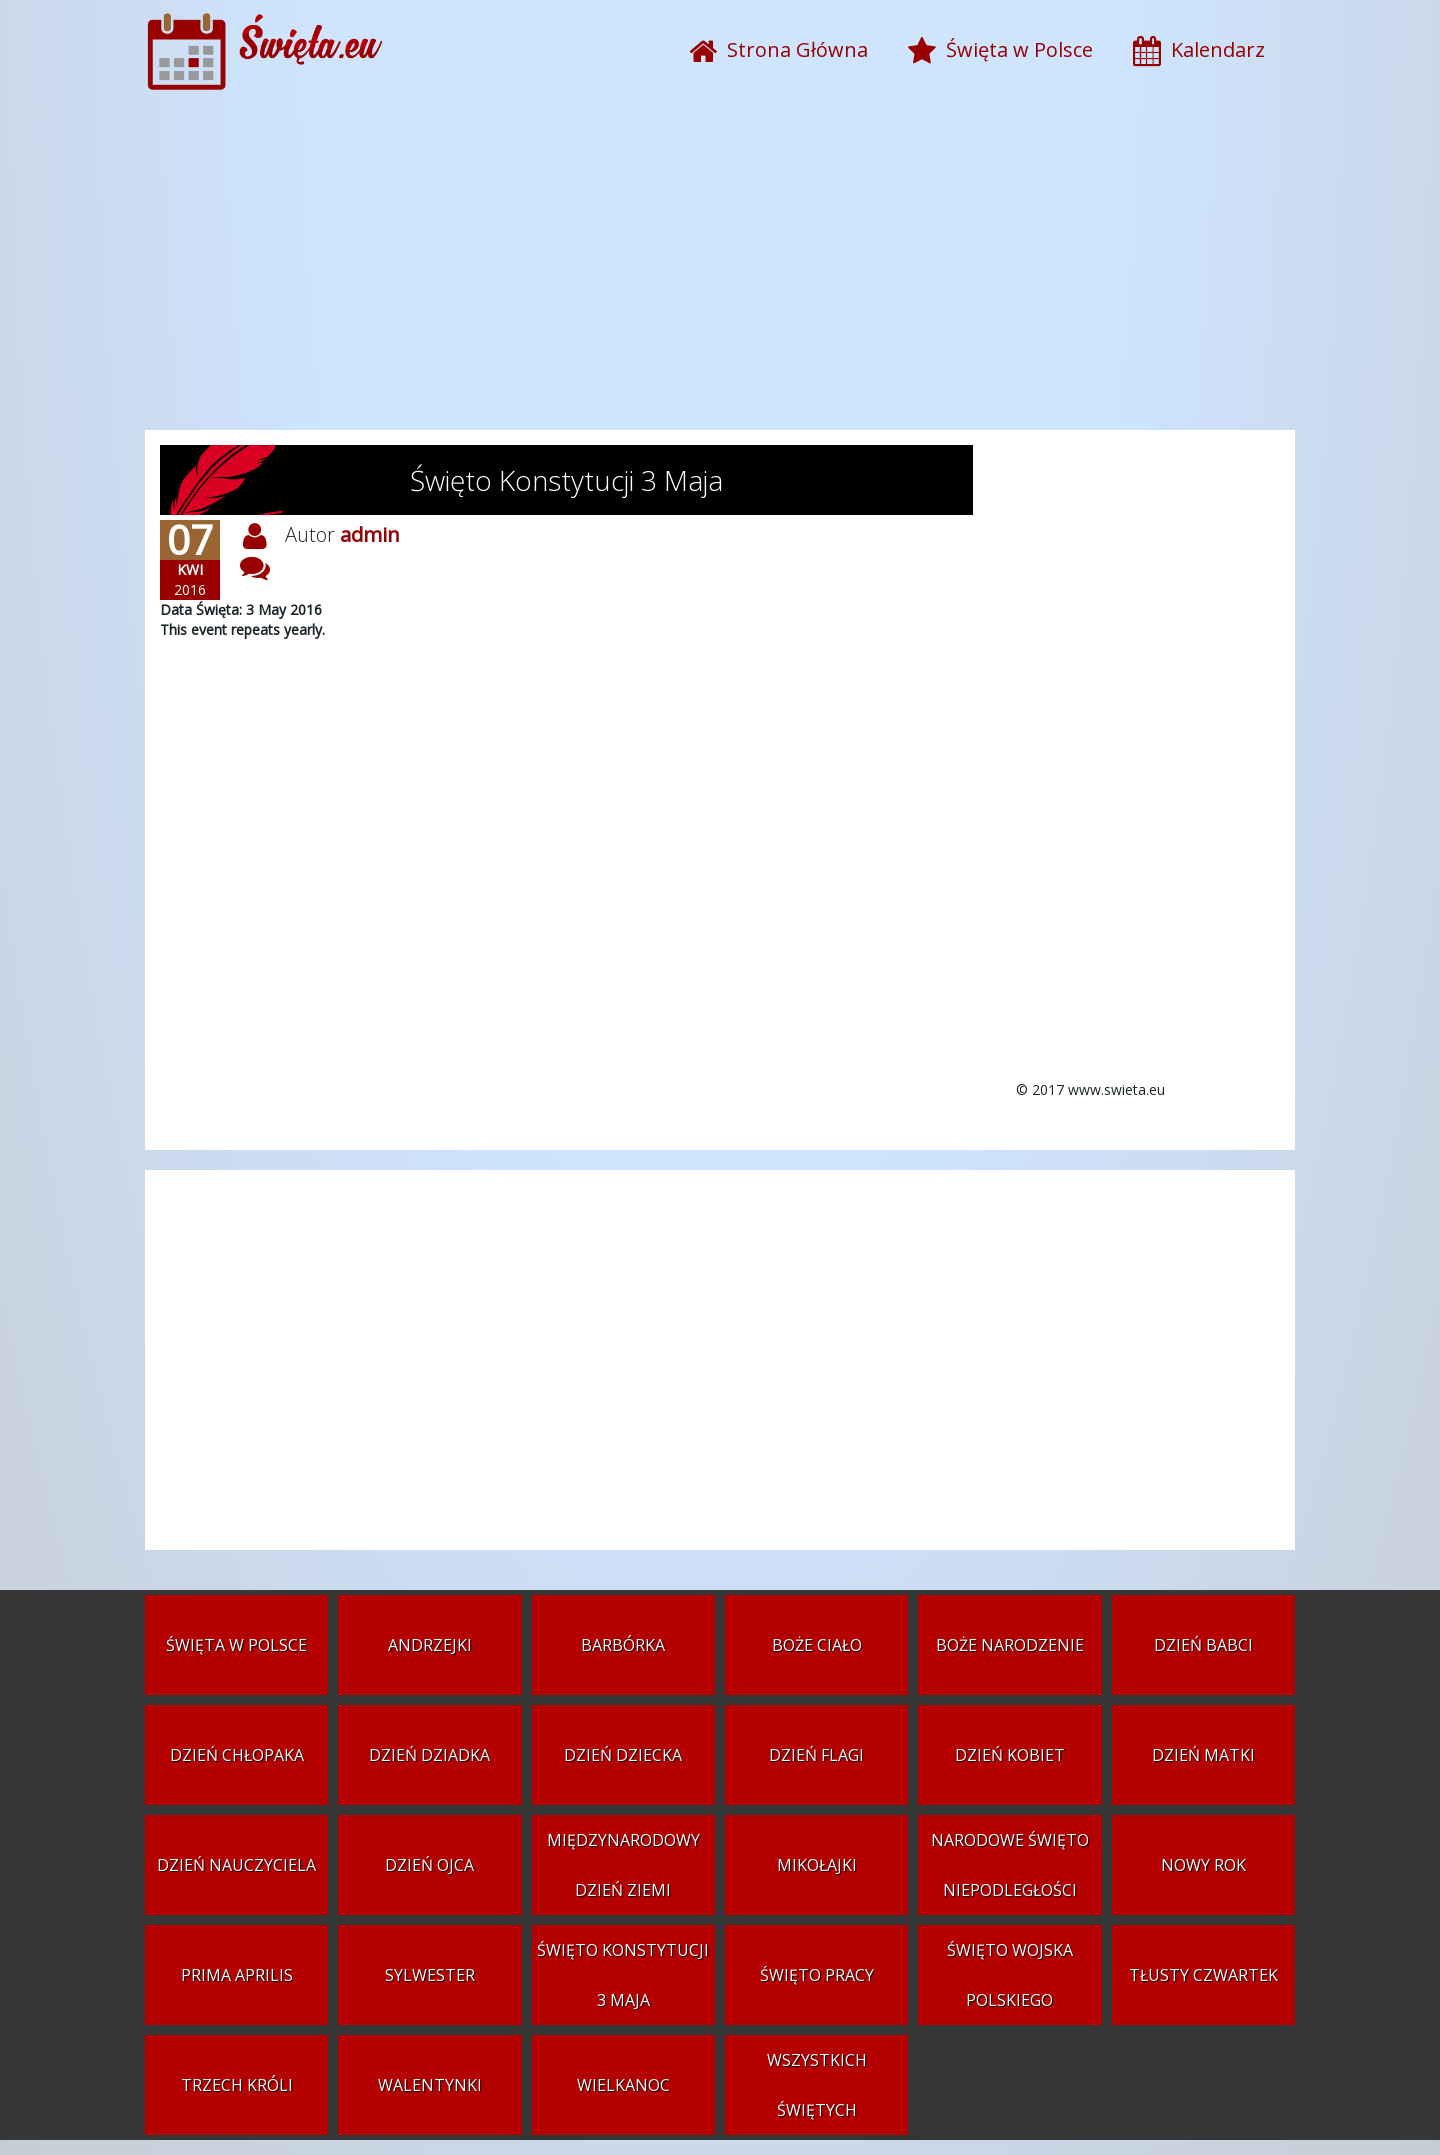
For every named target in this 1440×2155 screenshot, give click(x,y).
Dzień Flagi (816, 1755)
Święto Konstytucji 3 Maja (623, 1975)
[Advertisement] (720, 270)
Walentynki (430, 2085)
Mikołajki (817, 1865)
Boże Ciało (817, 1645)
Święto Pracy (817, 1975)
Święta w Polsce (236, 1645)
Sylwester (430, 1975)
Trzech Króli (237, 2085)
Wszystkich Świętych (817, 2085)
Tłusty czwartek (1203, 1975)
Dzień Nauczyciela (236, 1865)
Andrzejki (430, 1645)
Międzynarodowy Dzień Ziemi (623, 1865)
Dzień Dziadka (429, 1755)
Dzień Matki (1203, 1755)
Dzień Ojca (429, 1865)
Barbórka (623, 1645)
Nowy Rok (1203, 1865)
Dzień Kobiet (1010, 1755)
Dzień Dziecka (623, 1755)
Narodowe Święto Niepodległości (1010, 1865)
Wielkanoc (623, 2085)
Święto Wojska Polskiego (1010, 1975)
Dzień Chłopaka (237, 1755)
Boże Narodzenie (1010, 1645)
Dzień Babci (1203, 1645)
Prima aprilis (237, 1975)
